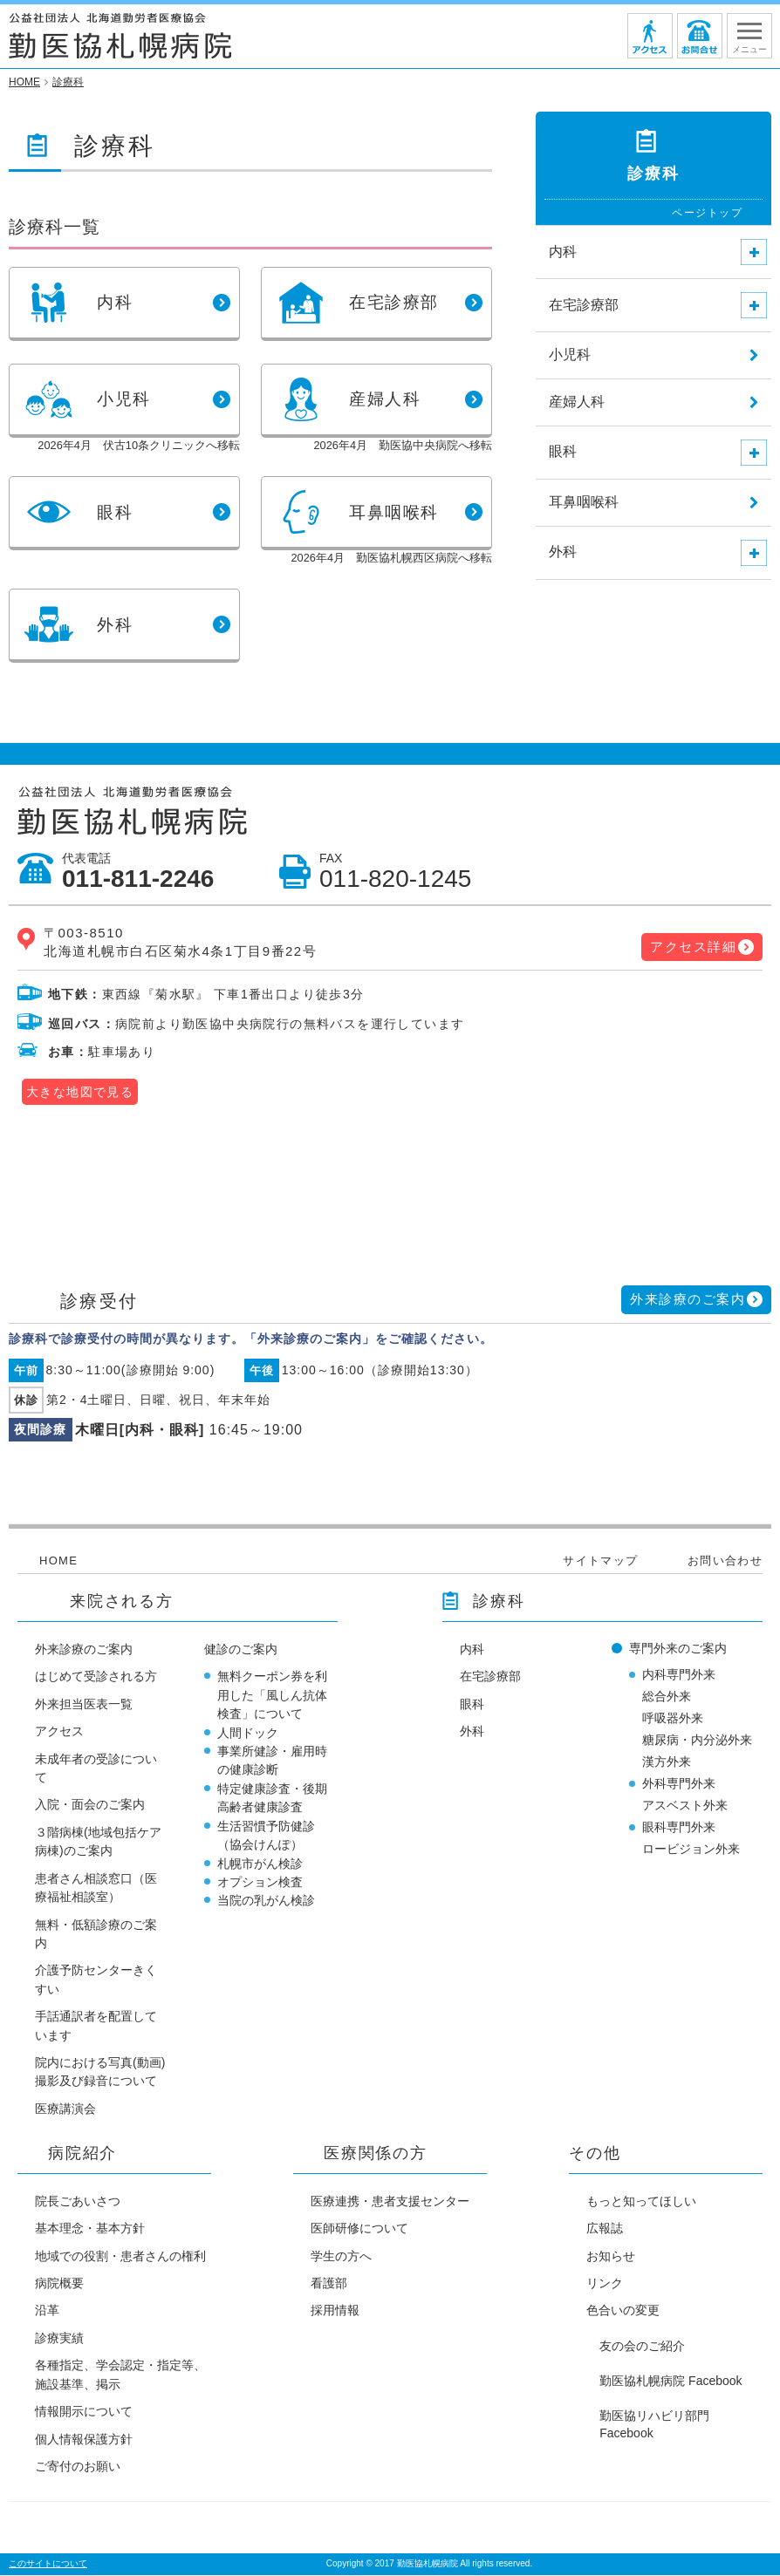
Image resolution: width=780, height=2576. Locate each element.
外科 (472, 1731)
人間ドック (247, 1733)
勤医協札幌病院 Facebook (670, 2381)
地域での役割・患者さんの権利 (120, 2256)
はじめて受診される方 (96, 1676)
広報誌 (604, 2228)
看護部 (329, 2283)
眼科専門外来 (678, 1827)
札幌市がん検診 (260, 1864)
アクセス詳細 (693, 946)
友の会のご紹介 (642, 2346)
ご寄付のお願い (77, 2466)
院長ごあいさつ (77, 2201)
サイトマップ (600, 1560)
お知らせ (610, 2256)
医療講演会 (65, 2109)
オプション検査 (260, 1882)
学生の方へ (341, 2256)
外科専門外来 (678, 1783)
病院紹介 (82, 2153)
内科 (472, 1649)
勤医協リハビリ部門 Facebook (654, 2424)
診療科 (498, 1601)
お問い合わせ (725, 1560)
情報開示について (84, 2411)
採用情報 (335, 2310)
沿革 (47, 2310)
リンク (604, 2283)
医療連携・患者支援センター (390, 2201)
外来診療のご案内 (687, 1298)
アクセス (59, 1731)
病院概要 (59, 2283)
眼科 (472, 1704)
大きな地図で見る (79, 1092)
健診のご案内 (240, 1649)
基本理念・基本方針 (90, 2228)
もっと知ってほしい (641, 2201)
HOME (58, 1560)
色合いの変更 (623, 2310)
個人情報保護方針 (84, 2439)
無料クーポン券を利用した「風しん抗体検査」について (272, 1695)
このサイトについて (48, 2563)
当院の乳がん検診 (266, 1900)
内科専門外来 (678, 1674)
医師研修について (359, 2228)
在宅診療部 (490, 1676)
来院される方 (122, 1601)
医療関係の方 (376, 2153)
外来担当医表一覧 (84, 1704)
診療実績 (59, 2338)
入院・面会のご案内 (90, 1804)
